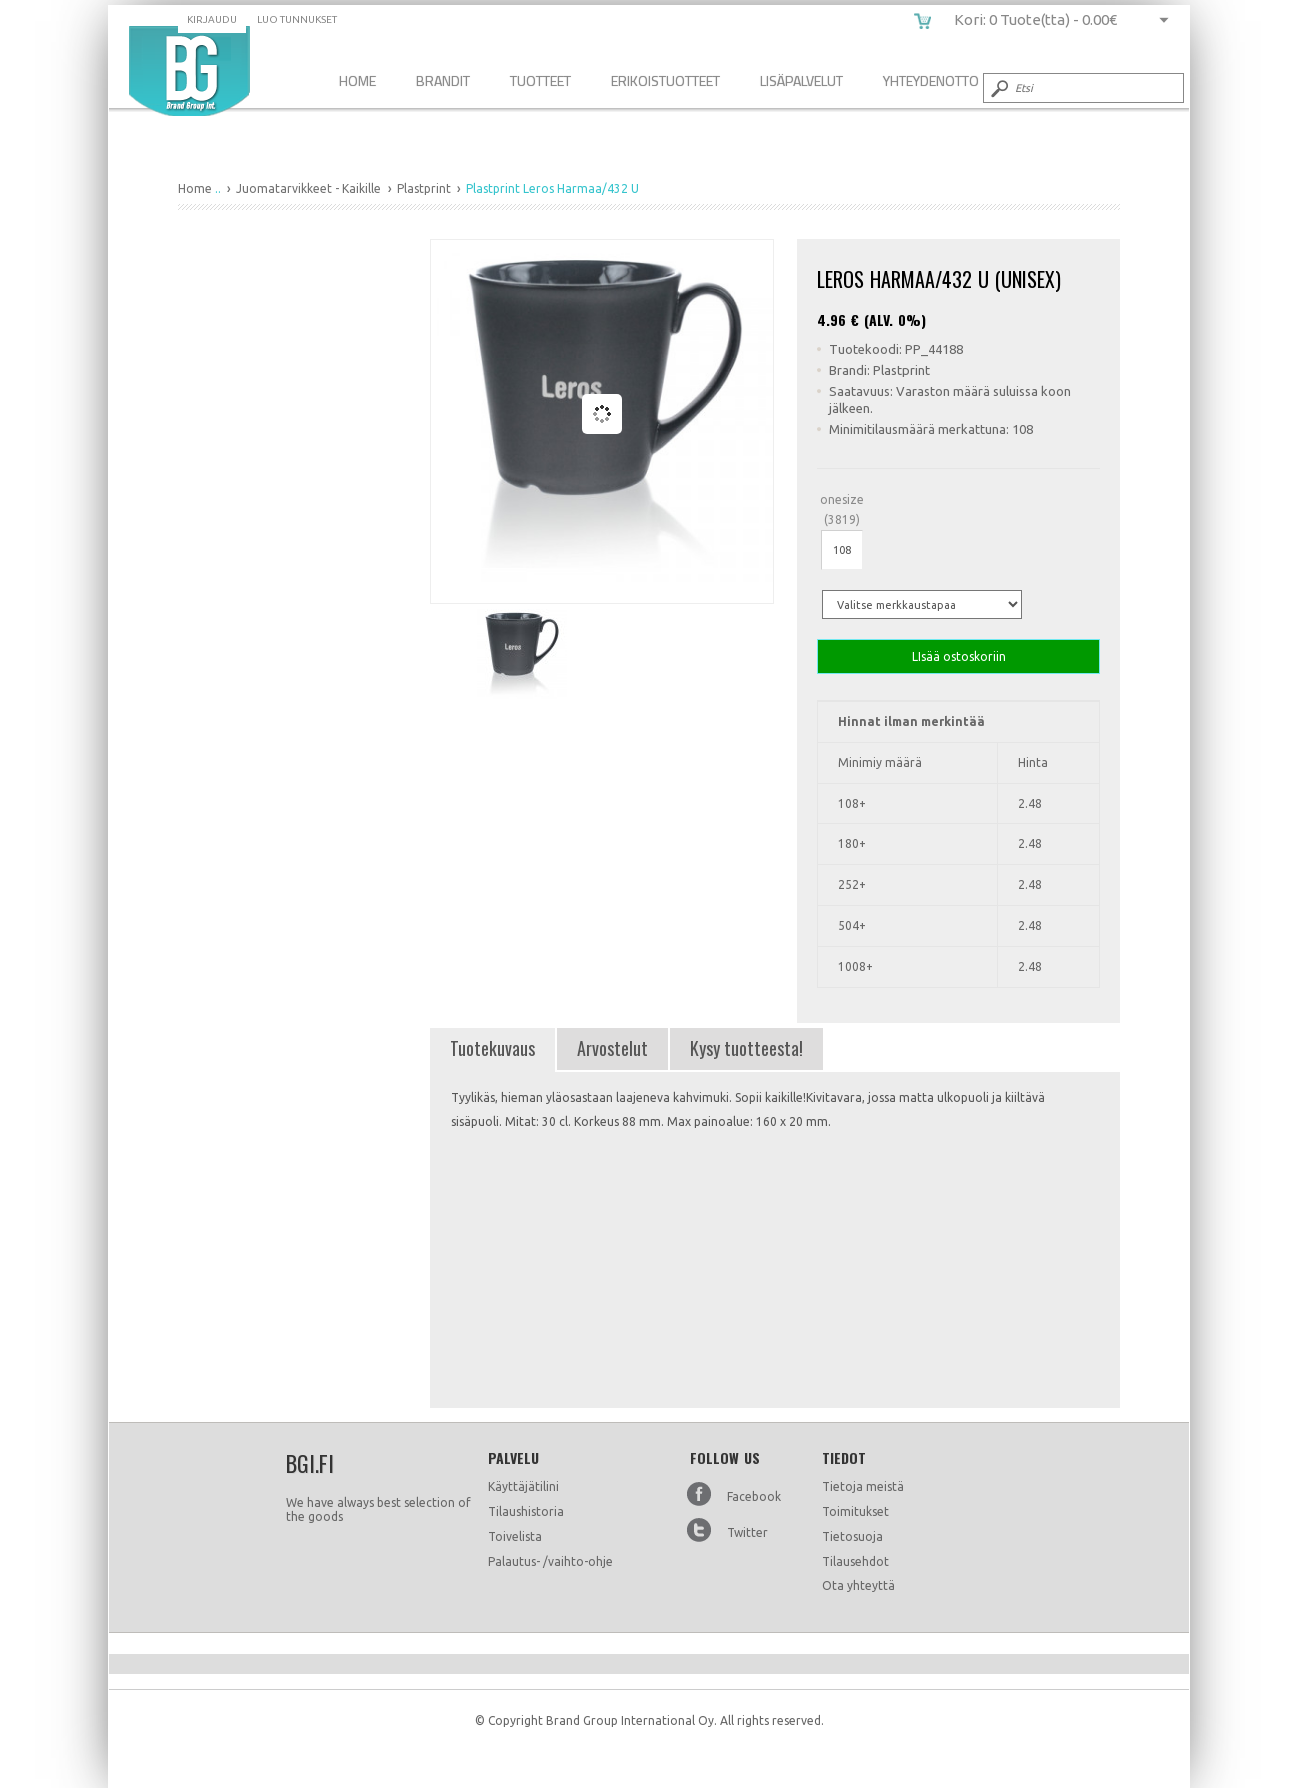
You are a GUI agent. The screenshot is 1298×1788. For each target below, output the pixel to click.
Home (357, 80)
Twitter (747, 1532)
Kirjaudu (212, 19)
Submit (998, 88)
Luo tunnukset (297, 19)
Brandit (443, 80)
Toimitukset (855, 1511)
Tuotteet (540, 80)
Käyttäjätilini (523, 1486)
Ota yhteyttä (858, 1585)
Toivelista (515, 1536)
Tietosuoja (852, 1536)
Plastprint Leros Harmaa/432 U (189, 71)
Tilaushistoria (526, 1511)
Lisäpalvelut (801, 80)
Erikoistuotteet (665, 80)
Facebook (754, 1496)
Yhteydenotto (931, 80)
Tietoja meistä (863, 1486)
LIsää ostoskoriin (958, 656)
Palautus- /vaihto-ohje (550, 1561)
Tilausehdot (855, 1561)
